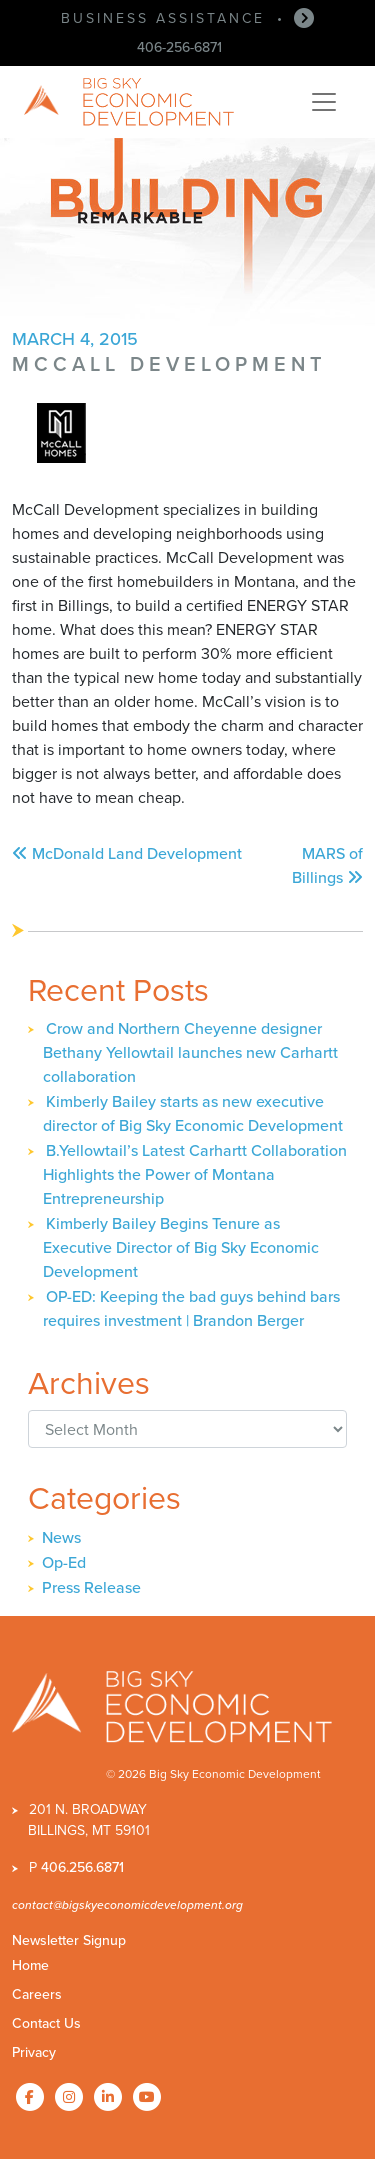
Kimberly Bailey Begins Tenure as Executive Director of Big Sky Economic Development (181, 1247)
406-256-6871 (179, 47)
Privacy (34, 2052)
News (61, 1537)
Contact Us (46, 2023)
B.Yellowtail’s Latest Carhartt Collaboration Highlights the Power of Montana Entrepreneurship (195, 1174)
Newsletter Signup (69, 1940)
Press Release (91, 1587)
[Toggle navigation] (324, 102)
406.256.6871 (82, 1867)
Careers (37, 1994)
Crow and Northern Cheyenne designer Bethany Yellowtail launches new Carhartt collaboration (190, 1052)
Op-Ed (64, 1562)
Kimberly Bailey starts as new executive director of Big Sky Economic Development (193, 1113)
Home (30, 1965)
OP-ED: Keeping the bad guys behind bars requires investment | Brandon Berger (191, 1308)
